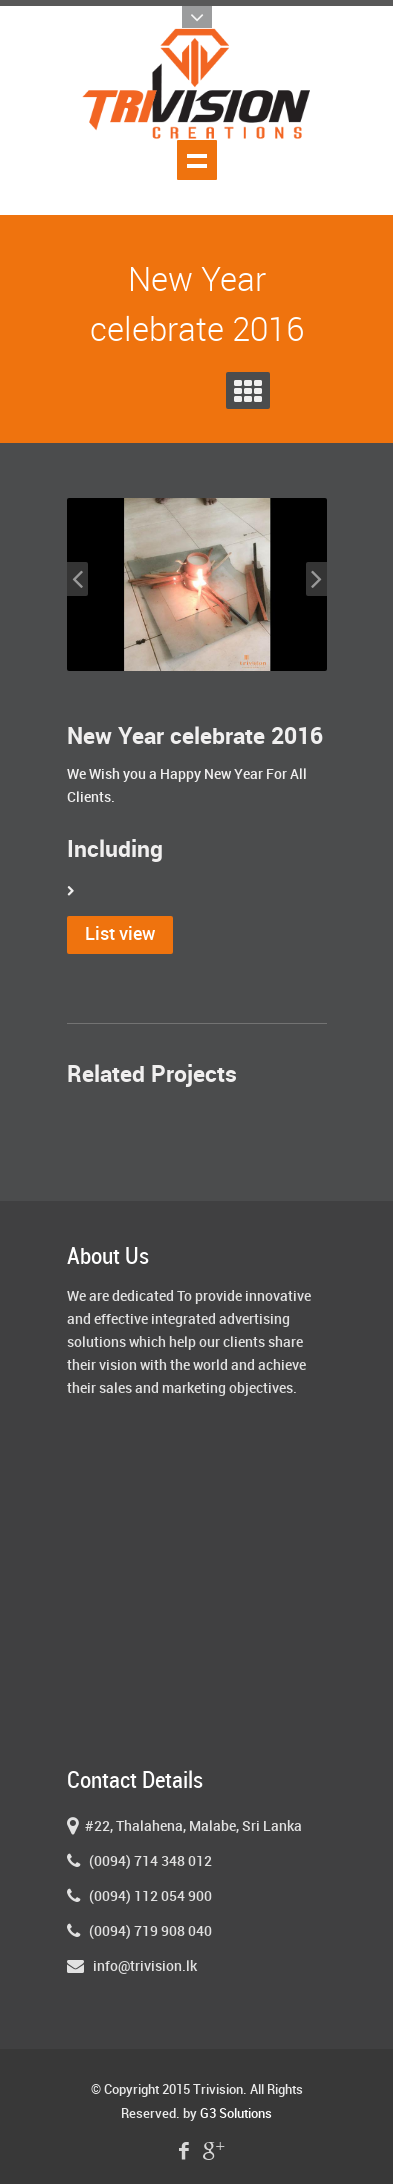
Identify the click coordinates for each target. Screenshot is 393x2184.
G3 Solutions (236, 2114)
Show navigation (197, 160)
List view (120, 934)
